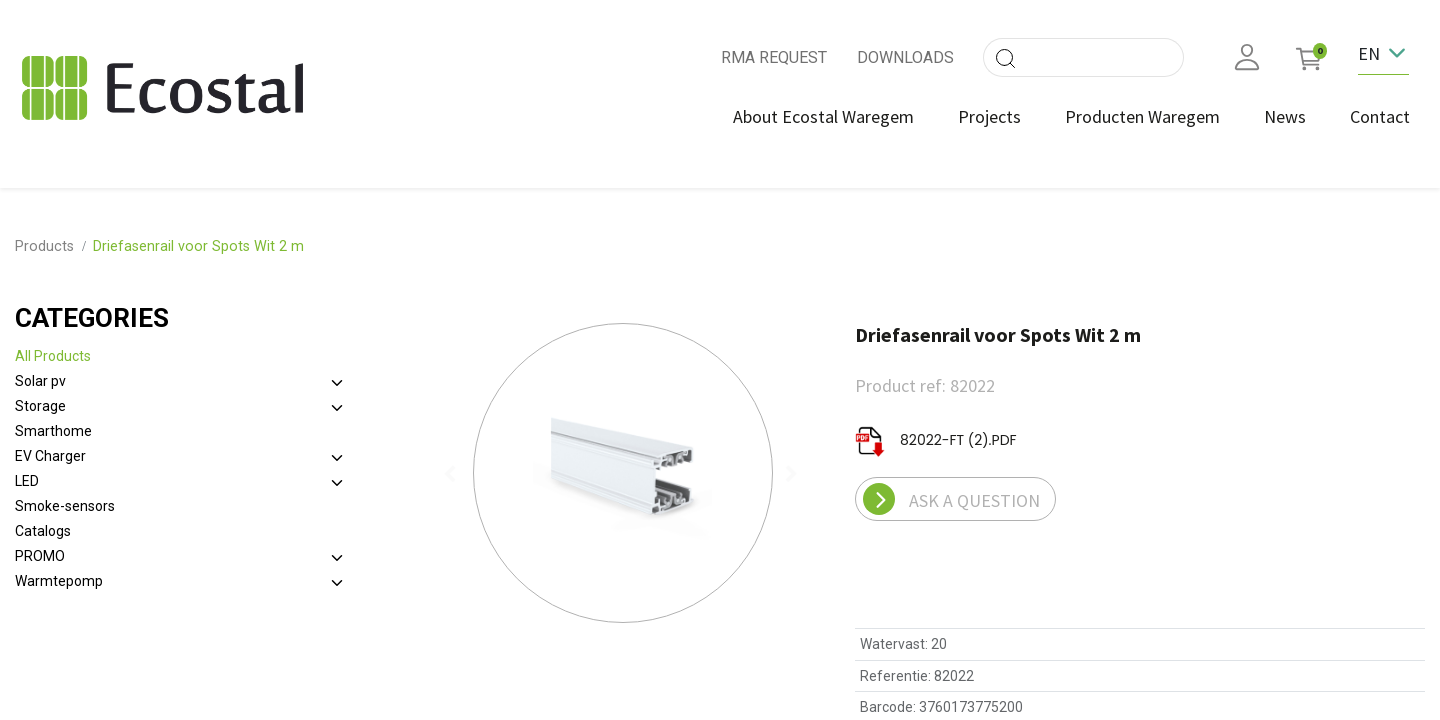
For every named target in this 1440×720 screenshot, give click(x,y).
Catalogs (43, 520)
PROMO (40, 545)
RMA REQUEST (774, 57)
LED (27, 470)
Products (44, 235)
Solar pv (40, 370)
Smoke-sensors (65, 495)
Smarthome (53, 420)
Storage (40, 395)
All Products (53, 345)
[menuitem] (814, 116)
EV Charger (50, 445)
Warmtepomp (59, 570)
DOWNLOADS (905, 57)
